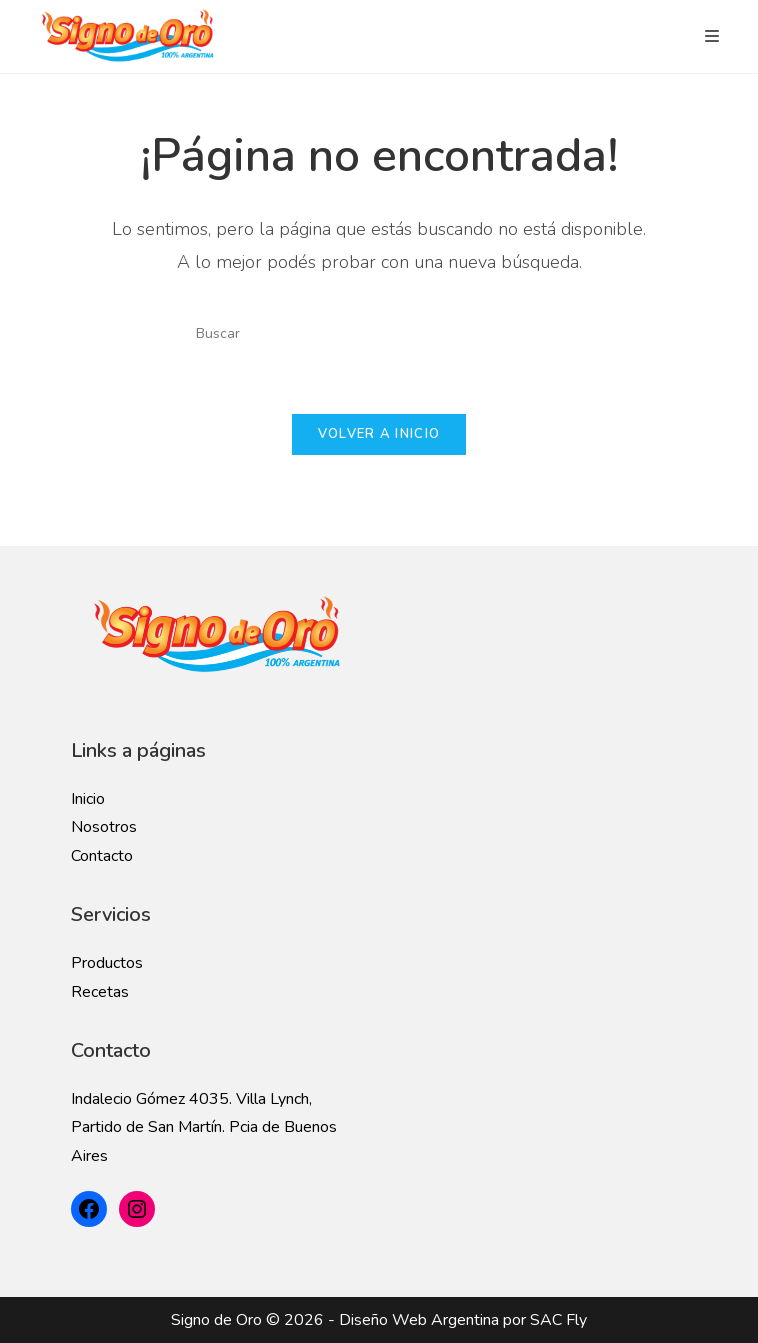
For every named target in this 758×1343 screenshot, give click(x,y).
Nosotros (104, 827)
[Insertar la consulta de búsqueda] (379, 333)
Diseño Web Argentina (419, 1320)
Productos (107, 963)
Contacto (102, 856)
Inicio (88, 799)
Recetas (100, 992)
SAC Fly (558, 1320)
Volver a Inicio (379, 434)
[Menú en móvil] (712, 37)
